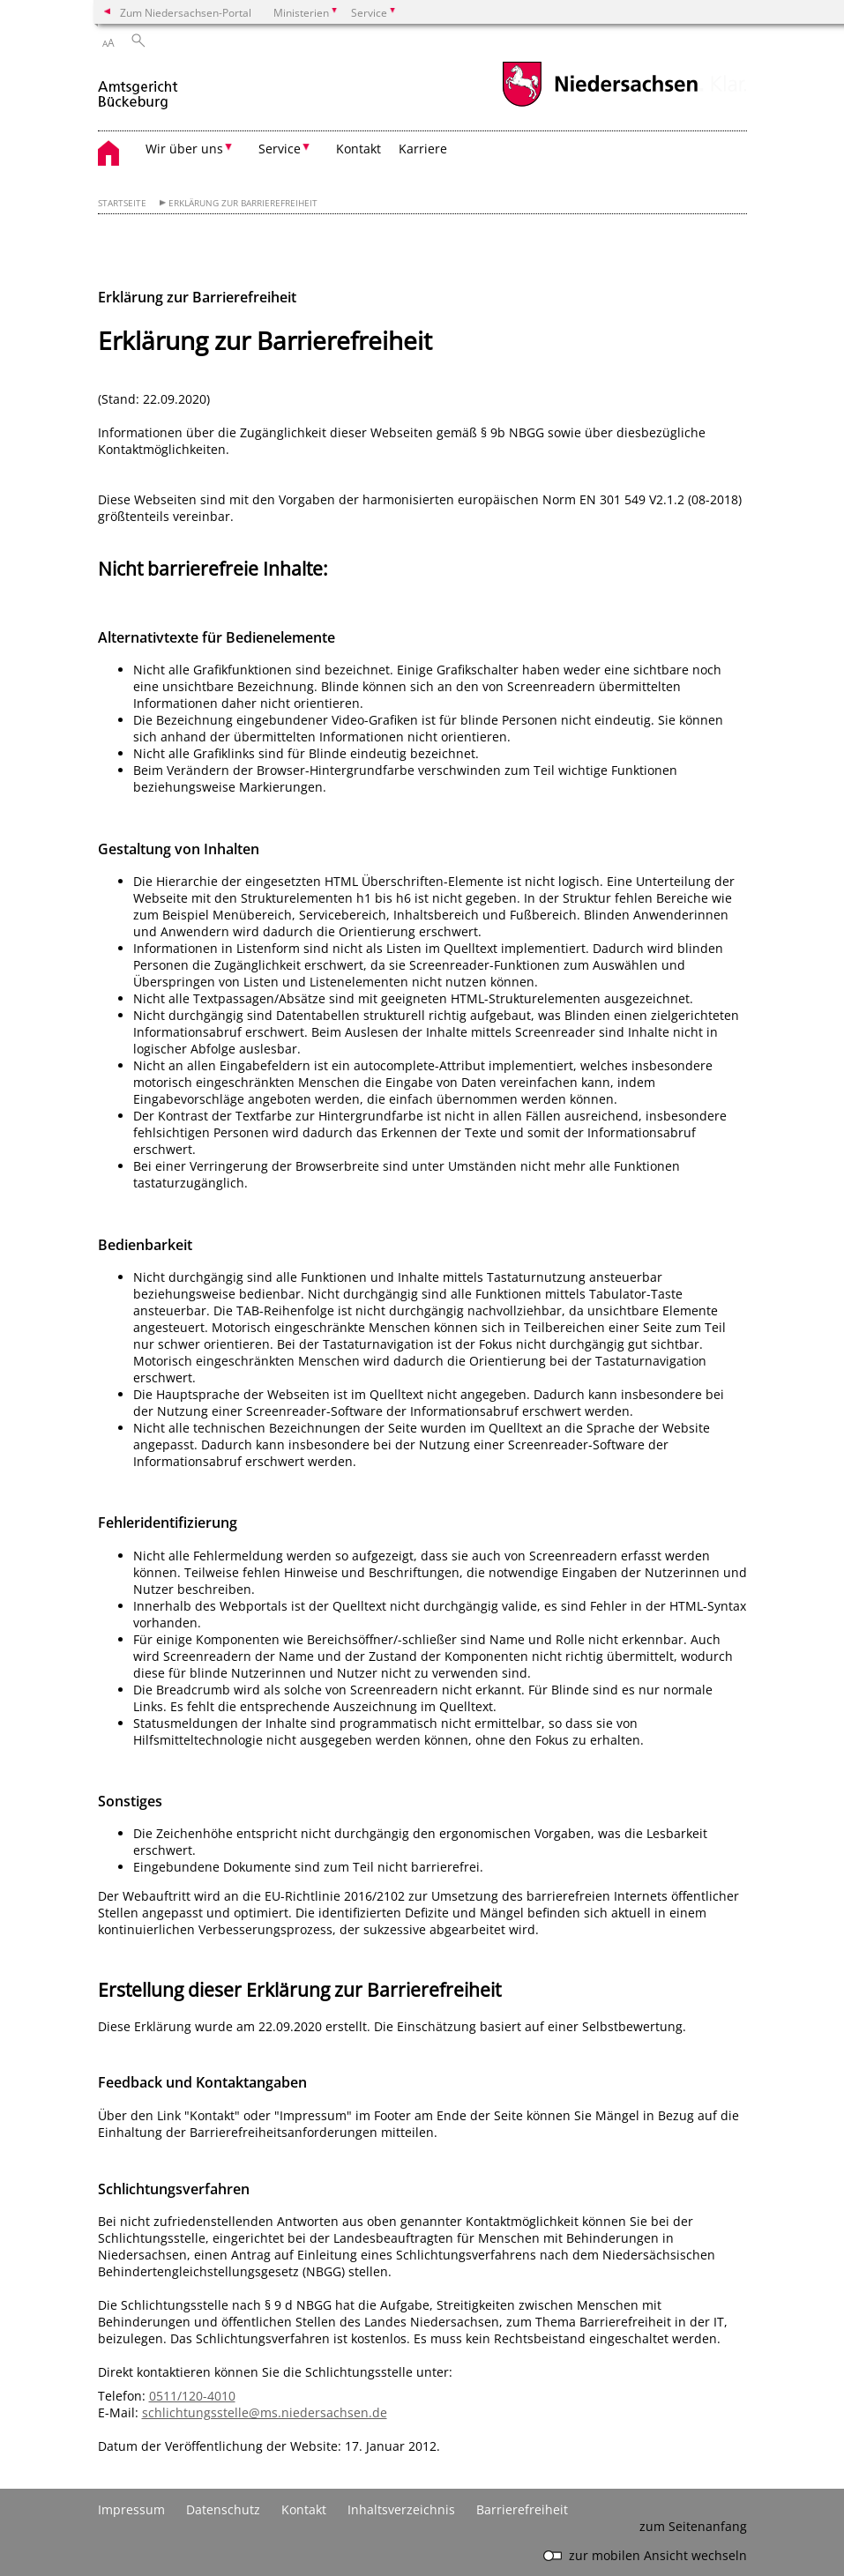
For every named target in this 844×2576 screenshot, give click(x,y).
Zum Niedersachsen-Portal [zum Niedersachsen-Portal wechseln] (185, 12)
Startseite (122, 203)
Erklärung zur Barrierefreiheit (242, 203)
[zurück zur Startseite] (139, 87)
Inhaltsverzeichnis (401, 2509)
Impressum (131, 2509)
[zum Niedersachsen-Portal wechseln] (600, 104)
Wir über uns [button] (184, 148)
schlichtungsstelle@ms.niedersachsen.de (264, 2412)
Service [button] (279, 148)
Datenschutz (223, 2509)
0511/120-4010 (192, 2395)
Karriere (423, 148)
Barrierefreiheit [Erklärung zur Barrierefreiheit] (522, 2509)
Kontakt (358, 148)
